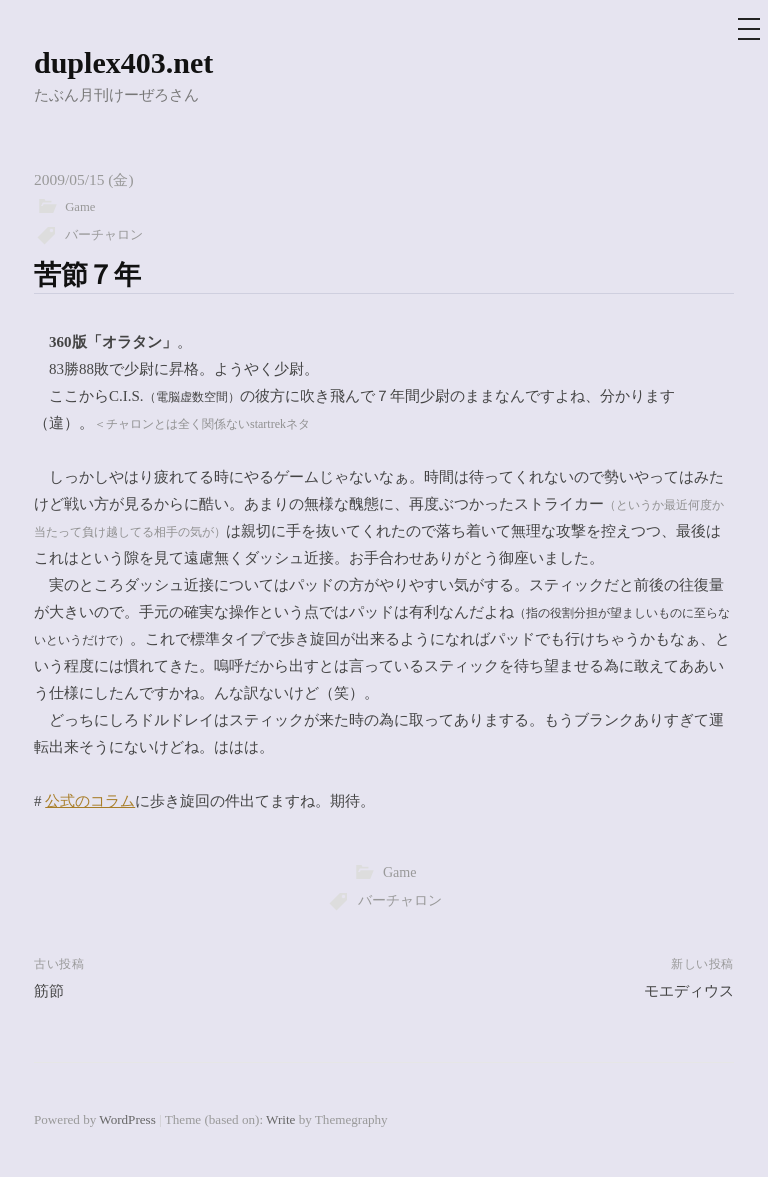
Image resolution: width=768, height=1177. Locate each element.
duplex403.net (123, 62)
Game (80, 207)
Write (280, 1119)
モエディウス (689, 991)
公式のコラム (90, 801)
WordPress (127, 1119)
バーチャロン (104, 235)
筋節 (49, 991)
